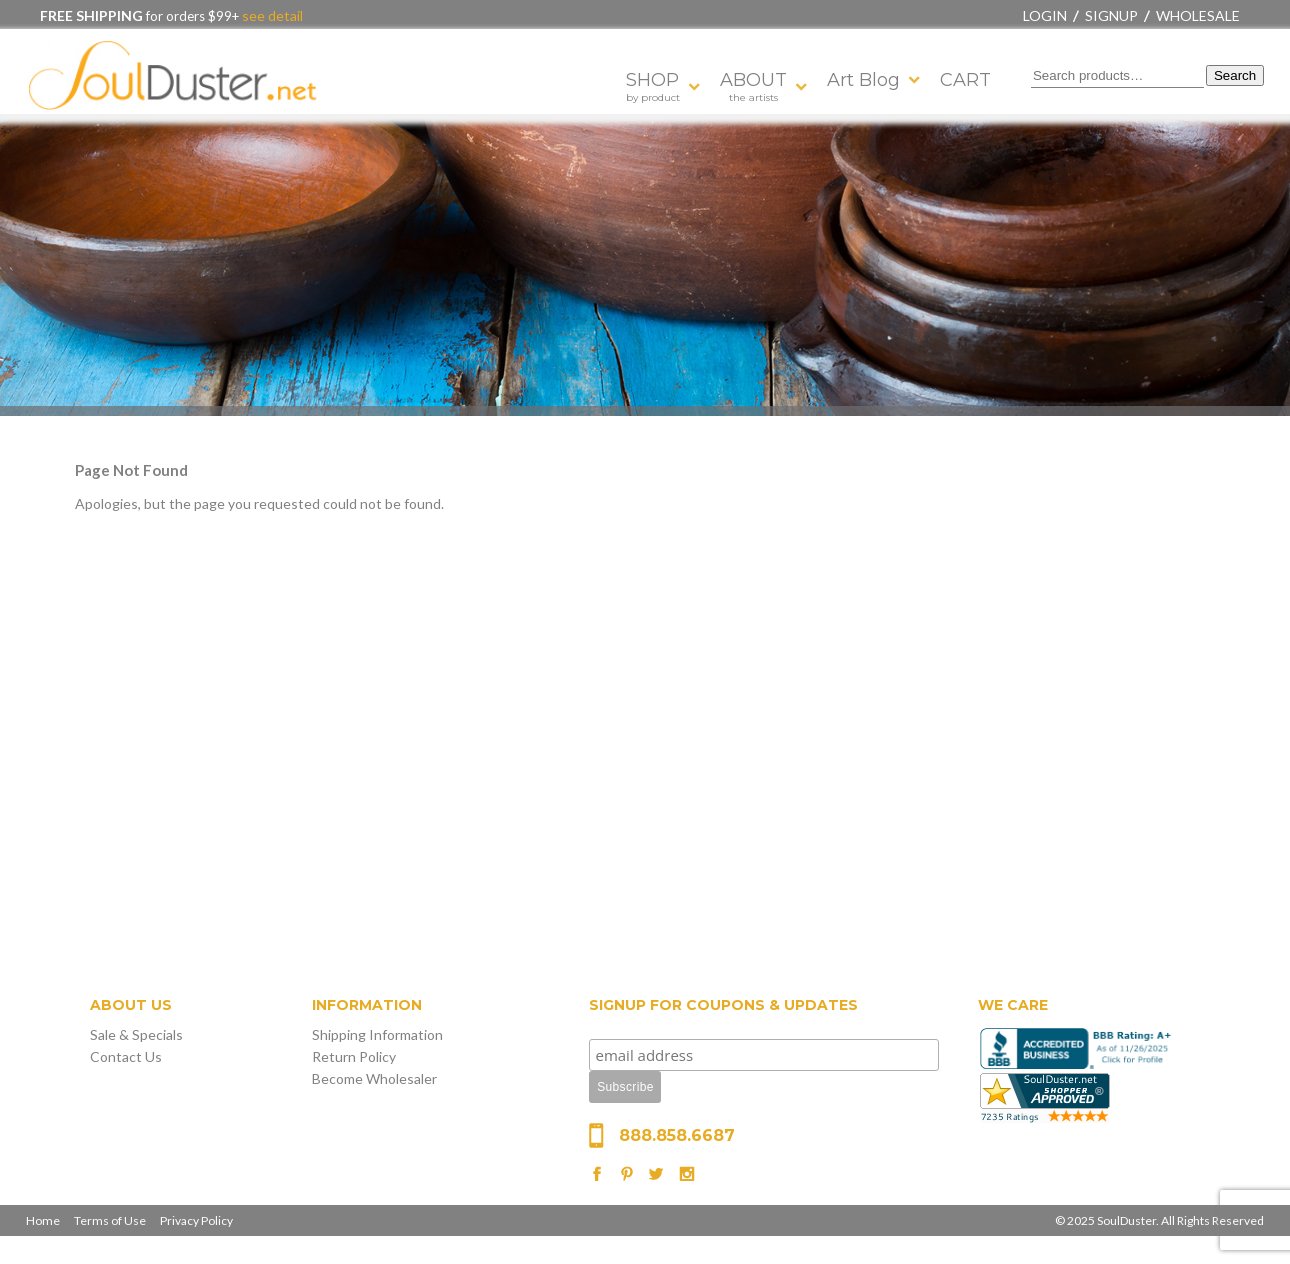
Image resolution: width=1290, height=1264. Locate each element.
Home (43, 1220)
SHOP (653, 86)
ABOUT (753, 86)
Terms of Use (110, 1220)
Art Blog (863, 80)
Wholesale (1198, 15)
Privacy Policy (196, 1220)
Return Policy (354, 1056)
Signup (1111, 15)
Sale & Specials (136, 1034)
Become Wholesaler (374, 1078)
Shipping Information (377, 1034)
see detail (271, 15)
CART (965, 80)
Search (1235, 75)
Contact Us (126, 1056)
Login (1045, 15)
